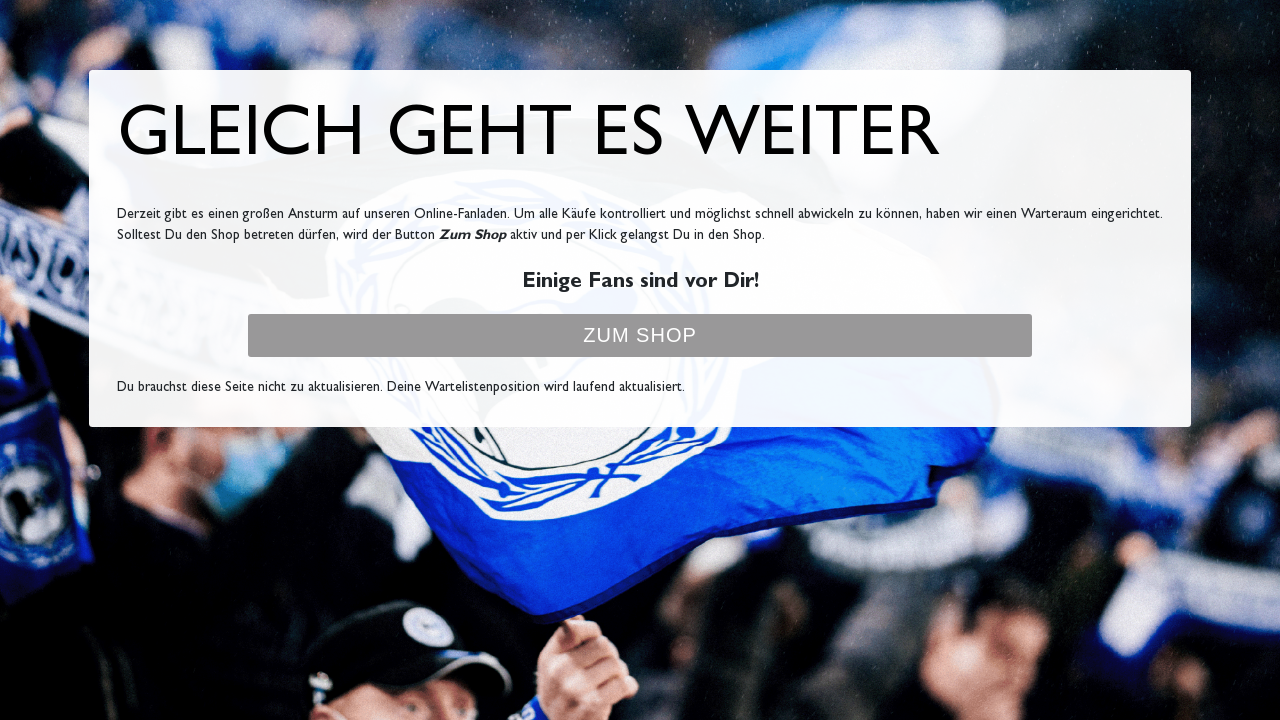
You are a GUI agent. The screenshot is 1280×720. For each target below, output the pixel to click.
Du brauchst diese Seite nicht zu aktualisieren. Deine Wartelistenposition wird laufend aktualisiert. (401, 388)
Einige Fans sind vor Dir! (640, 283)
